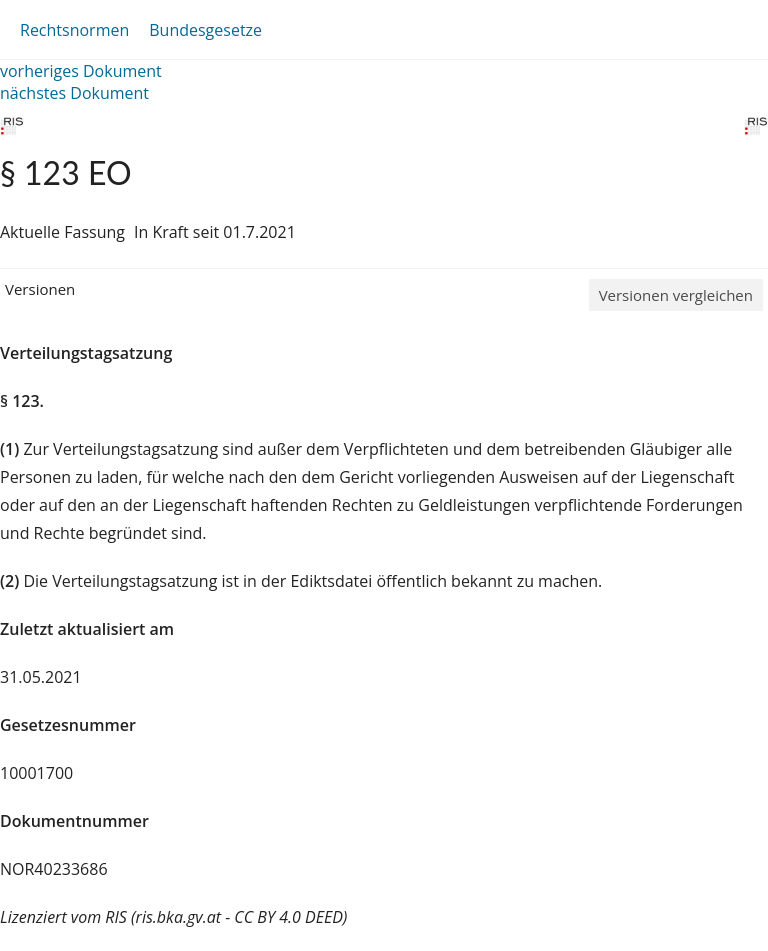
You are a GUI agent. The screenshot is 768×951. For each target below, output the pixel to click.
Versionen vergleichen (676, 295)
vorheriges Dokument (81, 71)
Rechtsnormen (74, 30)
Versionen (40, 289)
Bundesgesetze (205, 30)
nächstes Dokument (74, 93)
